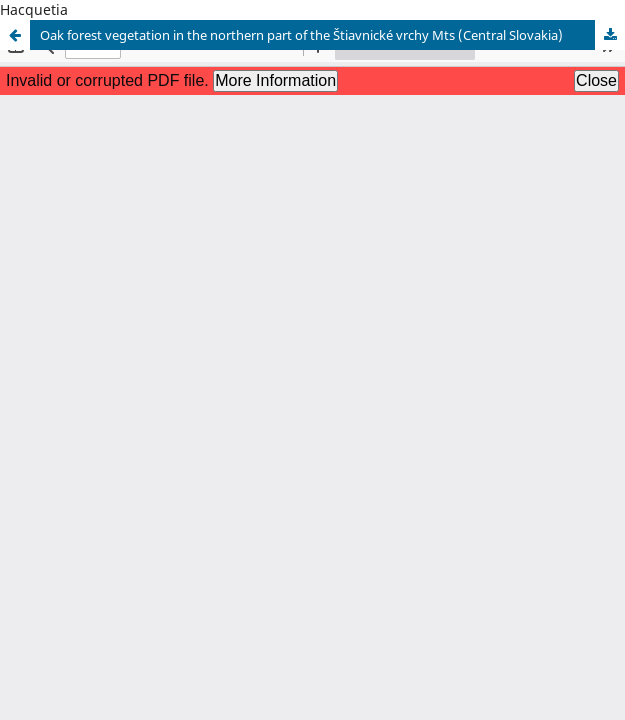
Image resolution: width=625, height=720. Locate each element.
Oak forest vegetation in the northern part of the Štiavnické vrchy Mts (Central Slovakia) (301, 35)
